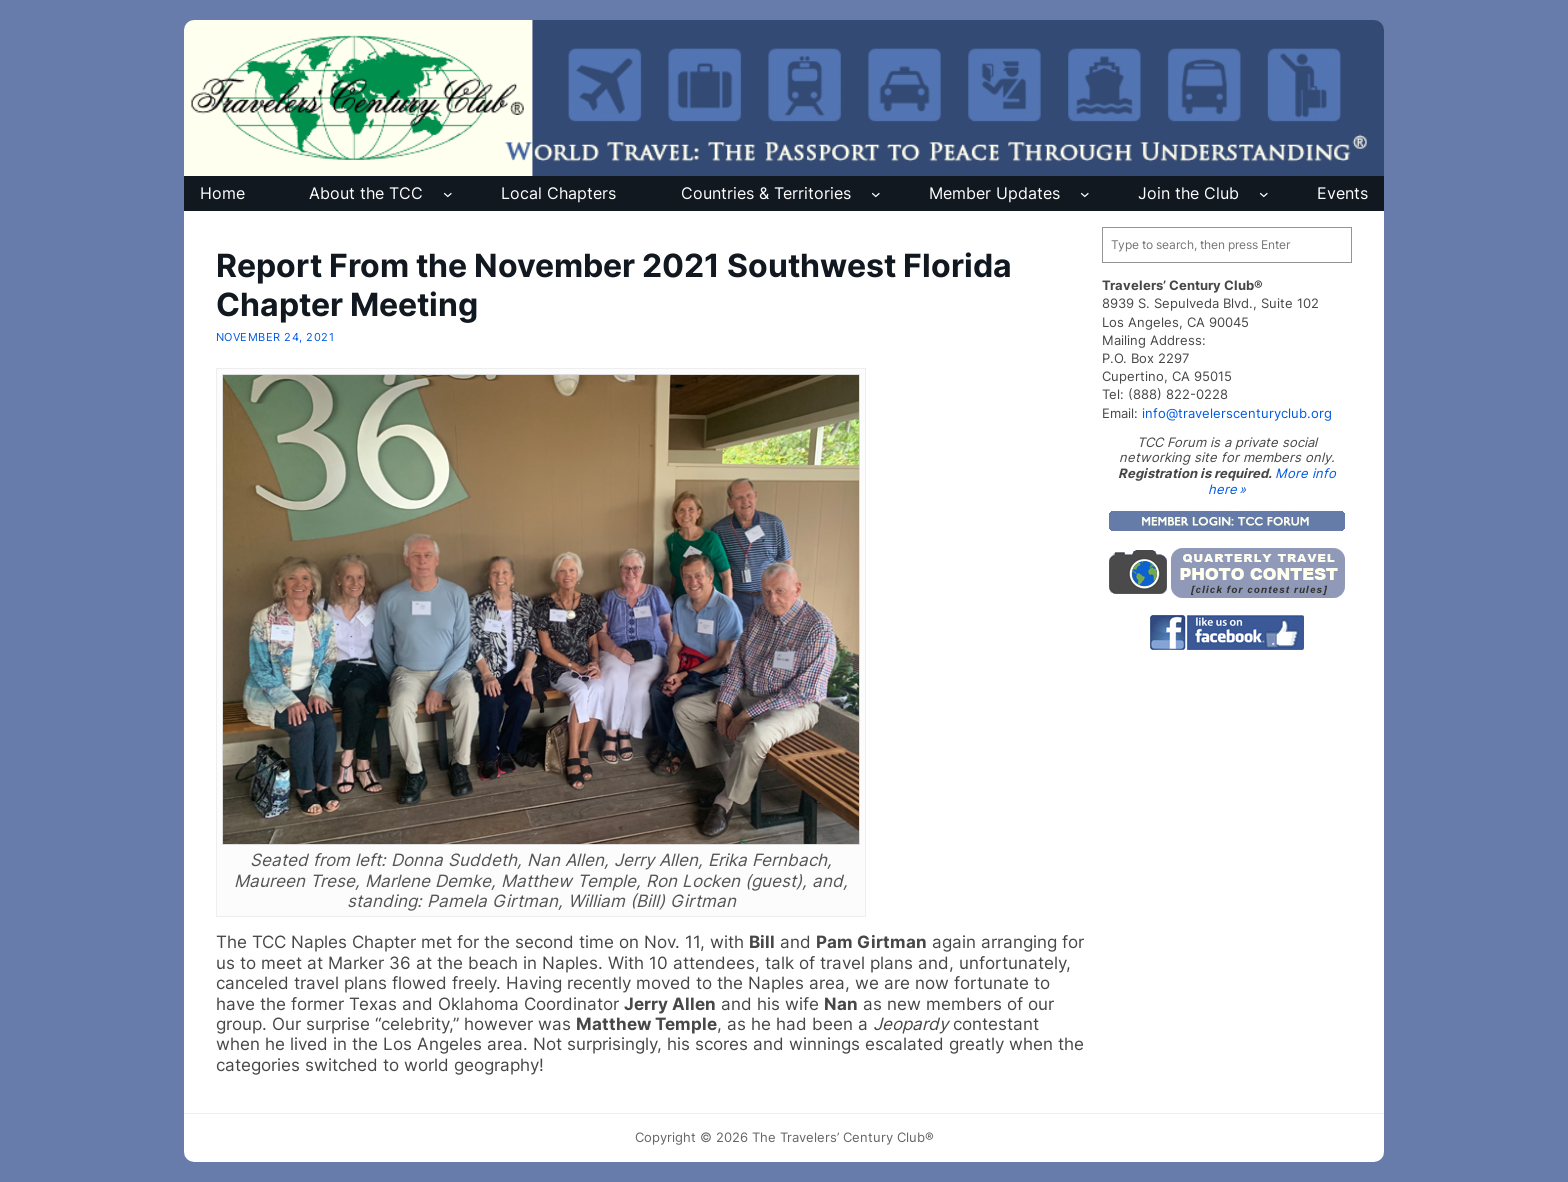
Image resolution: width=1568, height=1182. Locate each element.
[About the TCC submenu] (448, 194)
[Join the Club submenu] (1264, 194)
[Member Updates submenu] (1085, 194)
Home (222, 193)
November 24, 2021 (275, 337)
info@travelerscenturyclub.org (1237, 413)
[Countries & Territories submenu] (876, 194)
